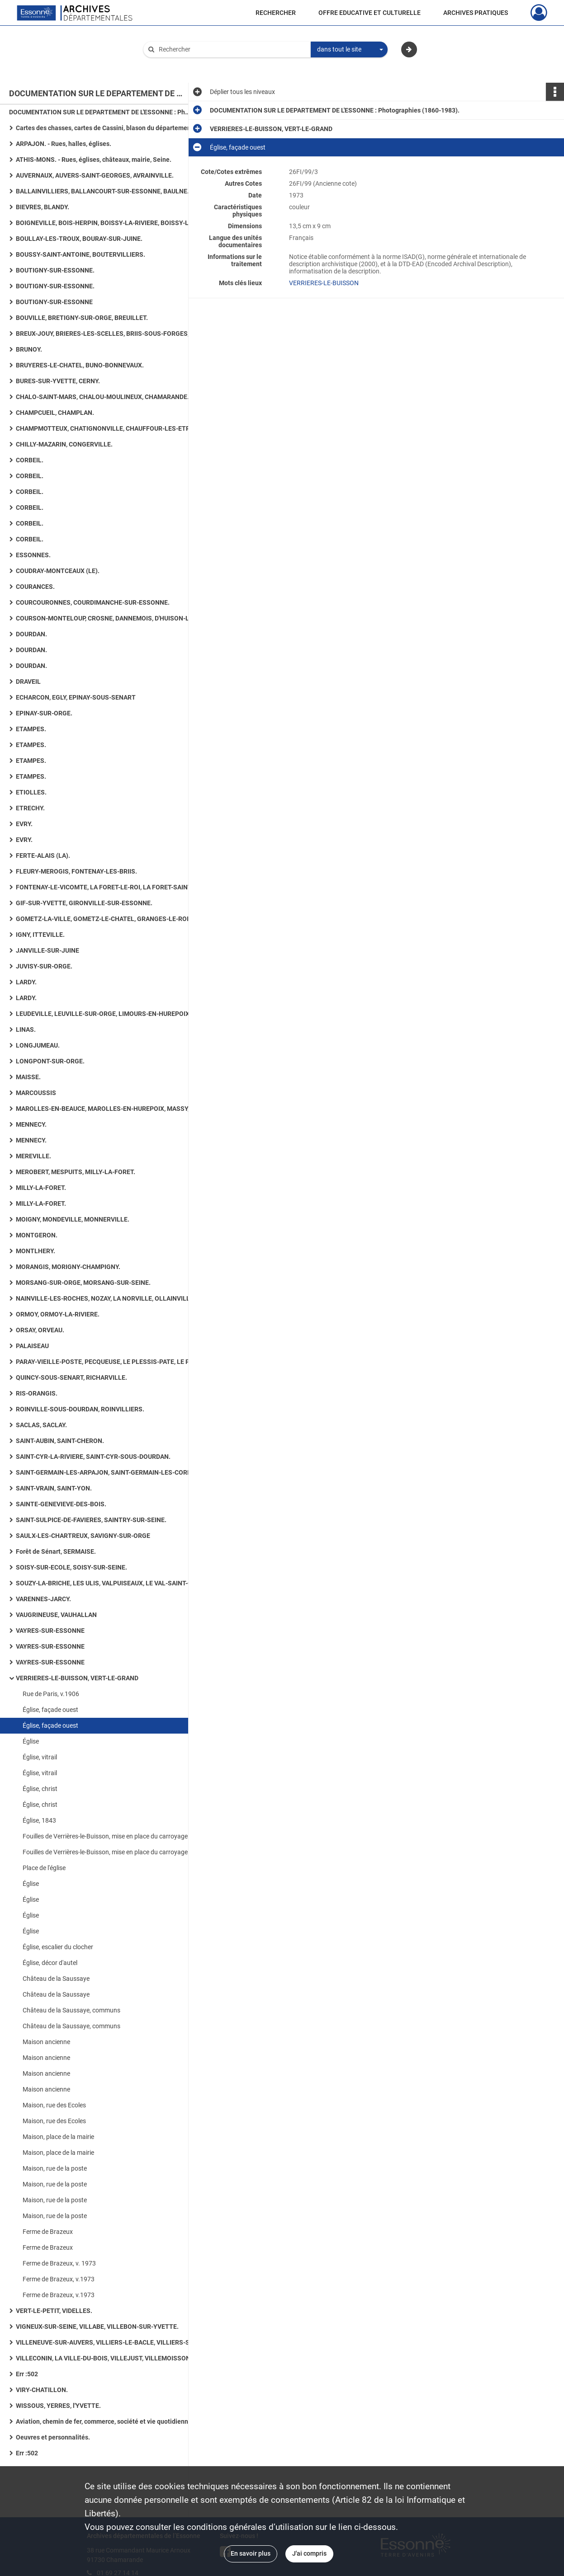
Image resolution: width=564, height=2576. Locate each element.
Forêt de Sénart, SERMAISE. (56, 1551)
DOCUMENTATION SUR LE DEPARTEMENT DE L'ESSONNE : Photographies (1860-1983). (99, 112)
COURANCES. (35, 586)
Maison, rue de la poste (55, 2168)
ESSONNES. (33, 555)
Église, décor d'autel (50, 1962)
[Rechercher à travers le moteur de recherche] (231, 49)
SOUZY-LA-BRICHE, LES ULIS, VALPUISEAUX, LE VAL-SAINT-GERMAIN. (106, 1583)
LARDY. (26, 982)
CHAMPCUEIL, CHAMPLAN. (55, 412)
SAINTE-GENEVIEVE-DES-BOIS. (61, 1504)
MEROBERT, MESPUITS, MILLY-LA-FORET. (75, 1171)
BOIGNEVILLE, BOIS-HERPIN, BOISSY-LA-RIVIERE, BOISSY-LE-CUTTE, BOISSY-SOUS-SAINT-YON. (106, 222)
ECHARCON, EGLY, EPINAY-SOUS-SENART (76, 697)
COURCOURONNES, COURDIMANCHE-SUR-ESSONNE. (93, 602)
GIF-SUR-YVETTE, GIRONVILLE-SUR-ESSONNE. (84, 903)
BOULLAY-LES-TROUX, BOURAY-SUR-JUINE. (79, 238)
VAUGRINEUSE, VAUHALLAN (56, 1614)
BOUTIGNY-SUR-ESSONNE (54, 302)
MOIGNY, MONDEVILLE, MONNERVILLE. (72, 1219)
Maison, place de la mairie (58, 2136)
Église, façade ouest (50, 1709)
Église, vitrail (40, 1757)
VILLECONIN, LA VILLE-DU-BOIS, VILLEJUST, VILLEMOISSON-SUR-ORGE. (106, 2358)
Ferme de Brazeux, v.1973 (59, 2279)
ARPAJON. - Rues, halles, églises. (63, 143)
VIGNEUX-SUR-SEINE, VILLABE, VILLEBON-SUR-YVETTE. (97, 2326)
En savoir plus (250, 2553)
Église (31, 1741)
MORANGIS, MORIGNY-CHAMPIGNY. (68, 1266)
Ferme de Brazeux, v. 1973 (59, 2263)
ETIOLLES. (31, 792)
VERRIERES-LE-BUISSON (324, 283)
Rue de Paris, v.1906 (51, 1693)
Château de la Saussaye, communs (71, 2010)
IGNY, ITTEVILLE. (40, 934)
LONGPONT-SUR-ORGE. (50, 1061)
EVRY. (24, 823)
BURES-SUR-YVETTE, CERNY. (58, 381)
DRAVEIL (28, 681)
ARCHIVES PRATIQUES (475, 12)
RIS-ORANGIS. (36, 1393)
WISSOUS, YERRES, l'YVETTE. (58, 2405)
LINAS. (26, 1029)
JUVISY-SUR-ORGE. (44, 966)
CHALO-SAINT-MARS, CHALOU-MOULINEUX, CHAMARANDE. (102, 396)
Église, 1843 (39, 1820)
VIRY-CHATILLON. (42, 2389)
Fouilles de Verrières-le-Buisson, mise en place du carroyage (105, 1836)
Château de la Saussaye (56, 1978)
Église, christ (40, 1788)
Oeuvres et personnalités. (53, 2437)
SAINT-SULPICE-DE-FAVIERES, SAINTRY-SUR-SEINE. (91, 1519)
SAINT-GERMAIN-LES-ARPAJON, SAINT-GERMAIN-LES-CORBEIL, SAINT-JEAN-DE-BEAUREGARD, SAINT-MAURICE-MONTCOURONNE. (106, 1472)
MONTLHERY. (35, 1251)
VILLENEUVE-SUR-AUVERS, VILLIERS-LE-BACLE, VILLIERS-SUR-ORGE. (106, 2342)
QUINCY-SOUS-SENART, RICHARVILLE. (71, 1377)
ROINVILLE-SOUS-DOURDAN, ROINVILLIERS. (80, 1409)
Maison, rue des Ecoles (54, 2105)
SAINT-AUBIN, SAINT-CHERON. (60, 1440)
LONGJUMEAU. (38, 1045)
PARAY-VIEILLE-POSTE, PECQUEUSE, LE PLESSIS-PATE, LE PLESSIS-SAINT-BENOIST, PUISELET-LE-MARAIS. (106, 1361)
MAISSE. (28, 1077)
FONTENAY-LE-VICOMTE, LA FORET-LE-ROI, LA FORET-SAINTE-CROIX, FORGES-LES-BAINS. (106, 887)
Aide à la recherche (176, 64)
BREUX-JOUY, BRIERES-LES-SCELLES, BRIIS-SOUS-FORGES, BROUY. (106, 333)
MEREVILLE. (33, 1156)
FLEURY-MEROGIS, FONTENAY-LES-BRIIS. (76, 871)
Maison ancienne (46, 2041)
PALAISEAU (32, 1345)
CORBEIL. (29, 460)
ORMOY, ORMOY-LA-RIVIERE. (58, 1314)
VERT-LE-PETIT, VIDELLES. (54, 2310)
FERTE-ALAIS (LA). (43, 855)
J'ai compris (309, 2553)
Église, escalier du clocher (58, 1947)
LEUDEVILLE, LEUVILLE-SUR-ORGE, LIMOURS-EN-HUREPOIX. (103, 1013)
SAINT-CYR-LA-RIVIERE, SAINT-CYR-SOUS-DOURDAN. (93, 1456)
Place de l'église (44, 1867)
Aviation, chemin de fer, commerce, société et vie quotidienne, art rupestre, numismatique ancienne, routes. (106, 2421)
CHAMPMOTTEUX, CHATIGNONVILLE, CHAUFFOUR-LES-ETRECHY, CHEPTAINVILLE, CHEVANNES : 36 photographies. (106, 428)
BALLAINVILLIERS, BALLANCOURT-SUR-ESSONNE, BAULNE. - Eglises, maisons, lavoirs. (106, 191)
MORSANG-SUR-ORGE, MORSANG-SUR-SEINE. (83, 1282)
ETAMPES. (31, 729)
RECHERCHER (276, 12)
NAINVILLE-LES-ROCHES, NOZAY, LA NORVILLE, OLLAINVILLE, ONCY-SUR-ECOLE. (106, 1298)
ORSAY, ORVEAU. (40, 1330)
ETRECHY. (30, 808)
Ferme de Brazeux (48, 2231)
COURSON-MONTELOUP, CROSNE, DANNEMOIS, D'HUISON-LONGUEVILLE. (106, 618)
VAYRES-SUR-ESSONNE (50, 1630)
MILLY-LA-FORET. (41, 1187)
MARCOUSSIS (36, 1092)
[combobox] (349, 50)
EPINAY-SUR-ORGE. (44, 713)
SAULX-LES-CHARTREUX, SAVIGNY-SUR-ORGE (83, 1535)
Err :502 (27, 2374)
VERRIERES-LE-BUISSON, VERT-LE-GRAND (77, 1678)
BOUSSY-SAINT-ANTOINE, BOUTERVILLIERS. (80, 254)
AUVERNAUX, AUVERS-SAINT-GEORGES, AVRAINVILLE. (95, 175)
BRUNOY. (29, 349)
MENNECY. (31, 1124)
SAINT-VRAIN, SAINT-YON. (54, 1488)
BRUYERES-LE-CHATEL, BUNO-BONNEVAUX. (80, 365)
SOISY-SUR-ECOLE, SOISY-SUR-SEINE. (71, 1567)
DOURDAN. (31, 634)
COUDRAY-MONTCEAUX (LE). (58, 570)
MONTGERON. (36, 1235)
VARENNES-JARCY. (43, 1599)
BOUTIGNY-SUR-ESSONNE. (55, 270)
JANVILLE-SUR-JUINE (47, 950)
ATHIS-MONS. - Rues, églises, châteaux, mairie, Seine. (93, 159)
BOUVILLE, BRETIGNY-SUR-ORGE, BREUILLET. (82, 317)
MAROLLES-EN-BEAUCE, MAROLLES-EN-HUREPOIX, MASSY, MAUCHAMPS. (106, 1108)
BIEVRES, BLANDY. (42, 207)
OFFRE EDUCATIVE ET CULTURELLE (369, 12)
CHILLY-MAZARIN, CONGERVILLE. (64, 444)
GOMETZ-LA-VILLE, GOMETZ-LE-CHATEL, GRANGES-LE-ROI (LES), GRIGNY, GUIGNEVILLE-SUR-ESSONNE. (106, 918)
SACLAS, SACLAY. (41, 1425)
